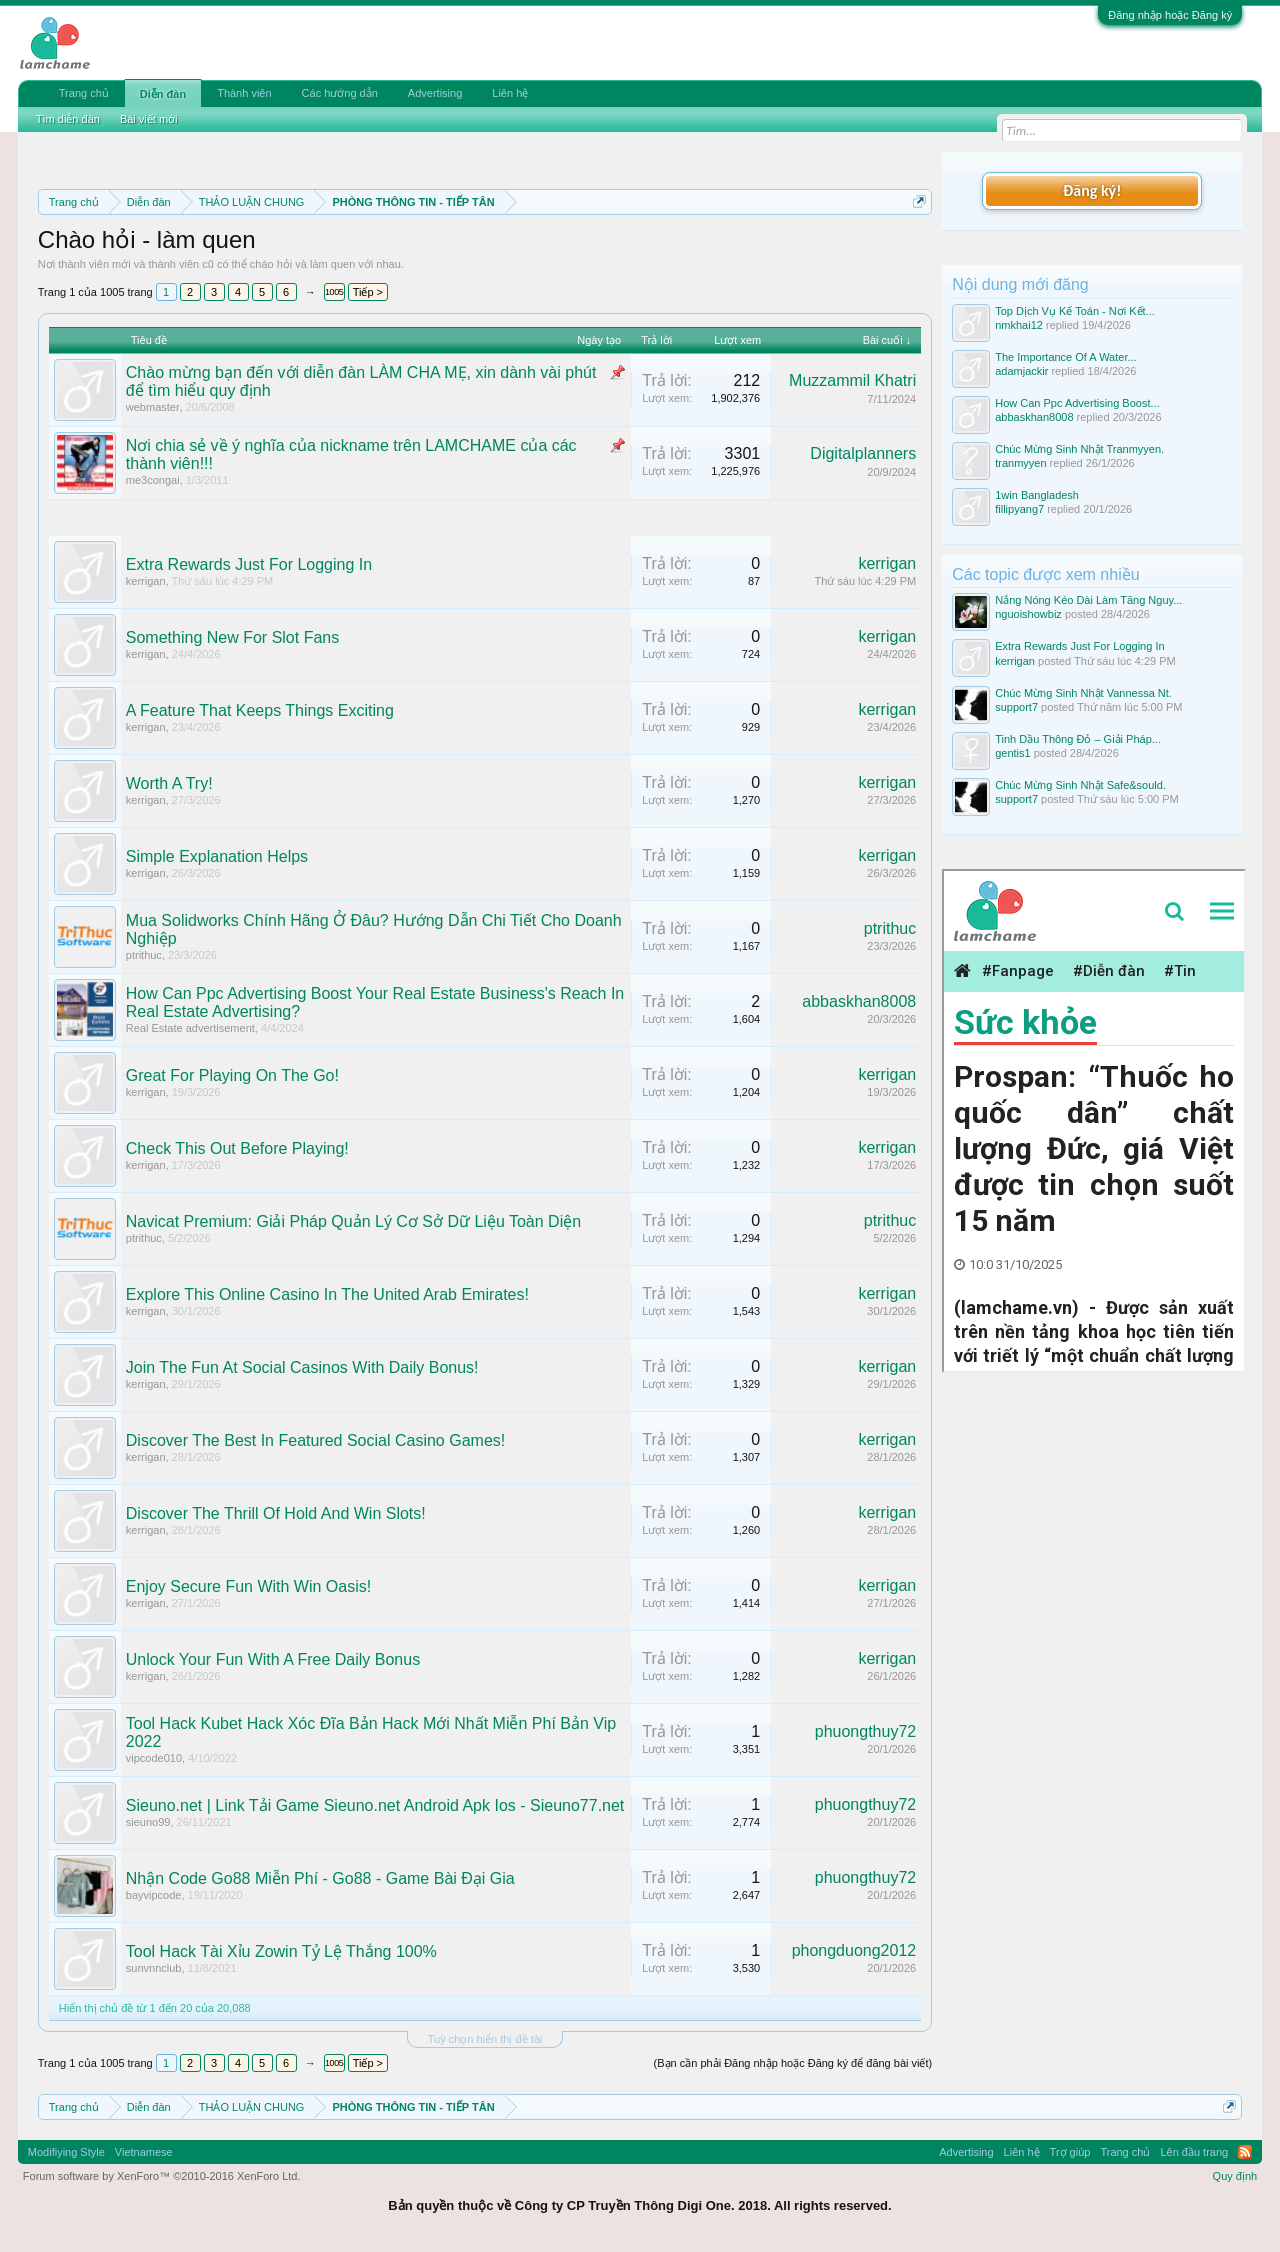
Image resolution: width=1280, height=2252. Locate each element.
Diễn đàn (163, 94)
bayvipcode (154, 1895)
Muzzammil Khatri (852, 380)
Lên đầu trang (1194, 2152)
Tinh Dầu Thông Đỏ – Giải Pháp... (1078, 739)
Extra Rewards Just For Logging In (249, 564)
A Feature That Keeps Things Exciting (260, 710)
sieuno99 (148, 1822)
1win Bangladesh (1037, 495)
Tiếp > (368, 292)
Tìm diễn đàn (68, 119)
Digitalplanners (863, 453)
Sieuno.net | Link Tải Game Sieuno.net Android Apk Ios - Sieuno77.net (375, 1805)
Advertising (435, 93)
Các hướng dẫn (340, 93)
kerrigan (146, 581)
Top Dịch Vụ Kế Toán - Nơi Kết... (1075, 311)
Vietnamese (144, 2152)
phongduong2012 (854, 1950)
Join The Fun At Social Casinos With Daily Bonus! (302, 1367)
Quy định (1235, 2176)
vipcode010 (154, 1758)
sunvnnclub (154, 1968)
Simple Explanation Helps (217, 856)
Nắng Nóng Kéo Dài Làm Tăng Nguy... (1088, 600)
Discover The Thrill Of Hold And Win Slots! (276, 1513)
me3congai (153, 480)
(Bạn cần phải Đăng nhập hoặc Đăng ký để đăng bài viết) (793, 2063)
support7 (1016, 707)
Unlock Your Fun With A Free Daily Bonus (273, 1659)
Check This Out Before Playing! (237, 1148)
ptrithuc (144, 955)
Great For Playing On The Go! (232, 1075)
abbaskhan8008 (859, 1001)
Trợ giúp (1070, 2152)
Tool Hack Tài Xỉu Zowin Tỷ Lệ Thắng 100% (281, 1951)
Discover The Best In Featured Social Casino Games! (315, 1440)
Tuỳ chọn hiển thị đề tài (485, 2039)
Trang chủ (84, 93)
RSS (1245, 2152)
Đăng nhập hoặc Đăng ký (1170, 15)
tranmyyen (1020, 463)
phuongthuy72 (865, 1731)
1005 (334, 292)
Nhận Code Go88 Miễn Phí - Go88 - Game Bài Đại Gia (320, 1878)
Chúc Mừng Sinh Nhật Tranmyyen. (1079, 449)
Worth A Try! (169, 783)
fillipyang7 (1019, 509)
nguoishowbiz (1028, 614)
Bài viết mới (149, 119)
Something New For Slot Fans (232, 637)
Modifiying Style (66, 2152)
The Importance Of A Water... (1065, 357)
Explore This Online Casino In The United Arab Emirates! (327, 1294)
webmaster (153, 407)
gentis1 (1012, 753)
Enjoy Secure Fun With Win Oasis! (248, 1586)
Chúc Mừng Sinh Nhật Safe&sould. (1080, 785)
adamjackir (1021, 371)
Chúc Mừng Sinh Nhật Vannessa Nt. (1083, 693)
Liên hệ (510, 93)
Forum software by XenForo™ (162, 2176)
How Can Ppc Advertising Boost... (1077, 403)
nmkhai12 (1019, 325)
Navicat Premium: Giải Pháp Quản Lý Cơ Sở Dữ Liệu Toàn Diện (353, 1221)
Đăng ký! (1092, 190)
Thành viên (244, 93)
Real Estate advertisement (190, 1028)
